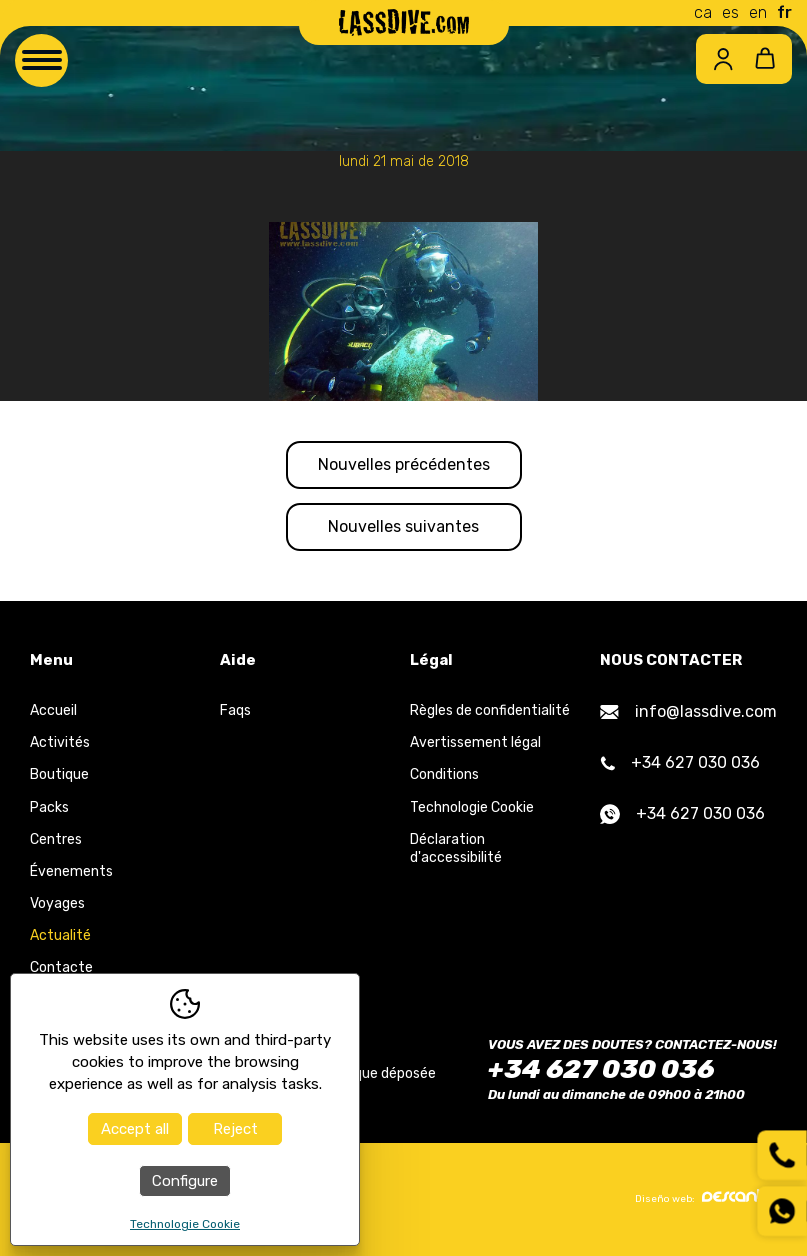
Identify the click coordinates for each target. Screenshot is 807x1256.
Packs (49, 807)
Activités (60, 742)
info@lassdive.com (688, 711)
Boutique (59, 774)
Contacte (61, 967)
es (730, 12)
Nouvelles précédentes (404, 464)
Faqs (235, 710)
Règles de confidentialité (490, 710)
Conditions (444, 774)
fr (784, 12)
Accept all (135, 1129)
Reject (235, 1129)
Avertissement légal (475, 742)
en (758, 12)
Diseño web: (706, 1197)
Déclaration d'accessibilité (456, 848)
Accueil (53, 710)
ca (703, 12)
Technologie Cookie (472, 807)
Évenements (71, 871)
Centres (56, 839)
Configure (185, 1181)
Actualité (60, 935)
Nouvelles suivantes (403, 526)
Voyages (57, 903)
